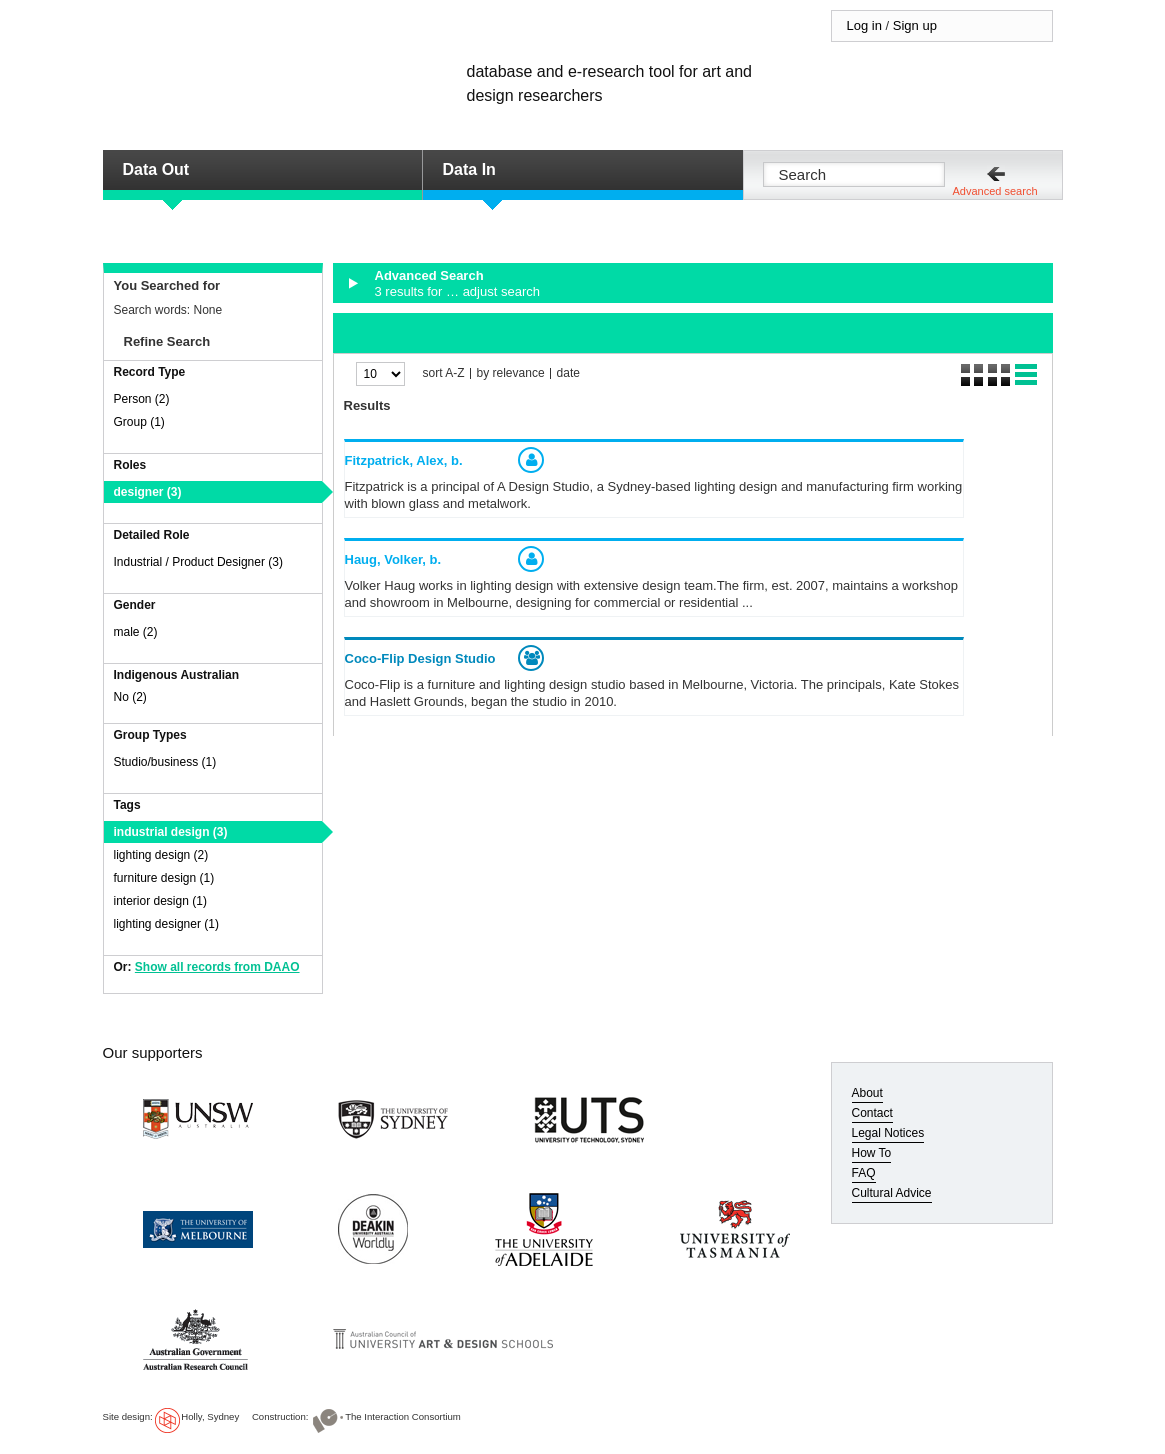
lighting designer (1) (166, 924)
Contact (872, 1113)
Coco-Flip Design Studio (420, 658)
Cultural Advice (892, 1193)
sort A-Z (444, 373)
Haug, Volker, (393, 559)
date (568, 373)
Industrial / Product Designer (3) (198, 562)
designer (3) (148, 492)
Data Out (156, 169)
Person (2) (142, 399)
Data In (469, 169)
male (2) (136, 632)
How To (872, 1153)
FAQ (864, 1173)
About (867, 1093)
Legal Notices (888, 1133)
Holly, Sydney (210, 1416)
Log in (864, 25)
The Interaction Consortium (403, 1416)
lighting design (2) (161, 855)
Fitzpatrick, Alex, (404, 460)
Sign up (915, 25)
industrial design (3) (171, 832)
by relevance (511, 373)
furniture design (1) (164, 878)
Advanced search (995, 191)
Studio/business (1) (165, 762)
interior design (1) (160, 901)
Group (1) (139, 422)
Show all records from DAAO (217, 967)
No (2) (130, 697)
